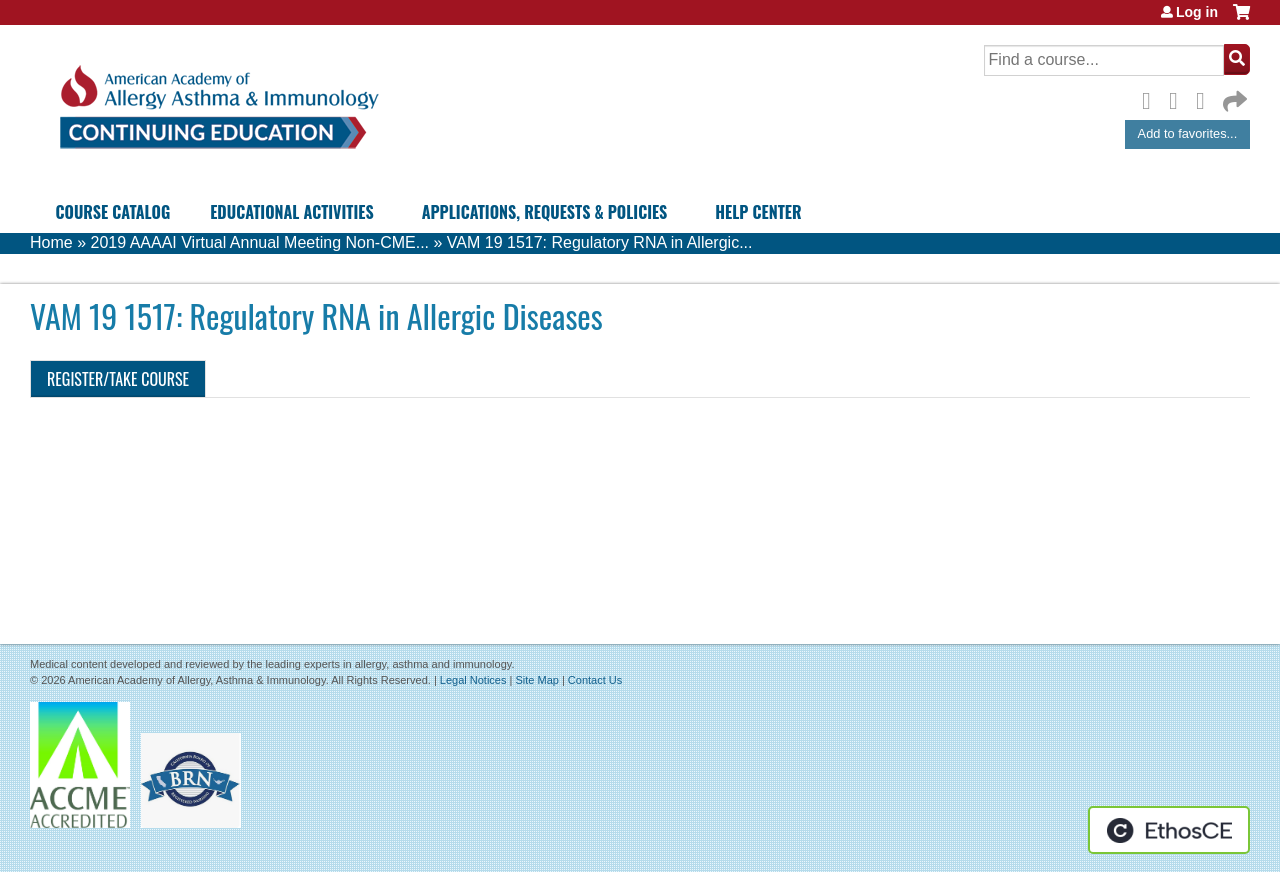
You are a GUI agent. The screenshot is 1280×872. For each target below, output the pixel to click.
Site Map (536, 680)
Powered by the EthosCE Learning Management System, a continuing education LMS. (1169, 830)
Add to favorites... (1188, 133)
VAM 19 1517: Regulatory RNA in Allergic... (600, 242)
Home (51, 242)
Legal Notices (473, 680)
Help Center (758, 212)
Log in (1197, 12)
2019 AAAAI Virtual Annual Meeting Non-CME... (259, 242)
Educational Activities (291, 212)
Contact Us (595, 680)
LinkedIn (1206, 98)
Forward (1233, 96)
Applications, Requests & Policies (545, 212)
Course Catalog (113, 212)
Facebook (1152, 98)
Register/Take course (118, 379)
